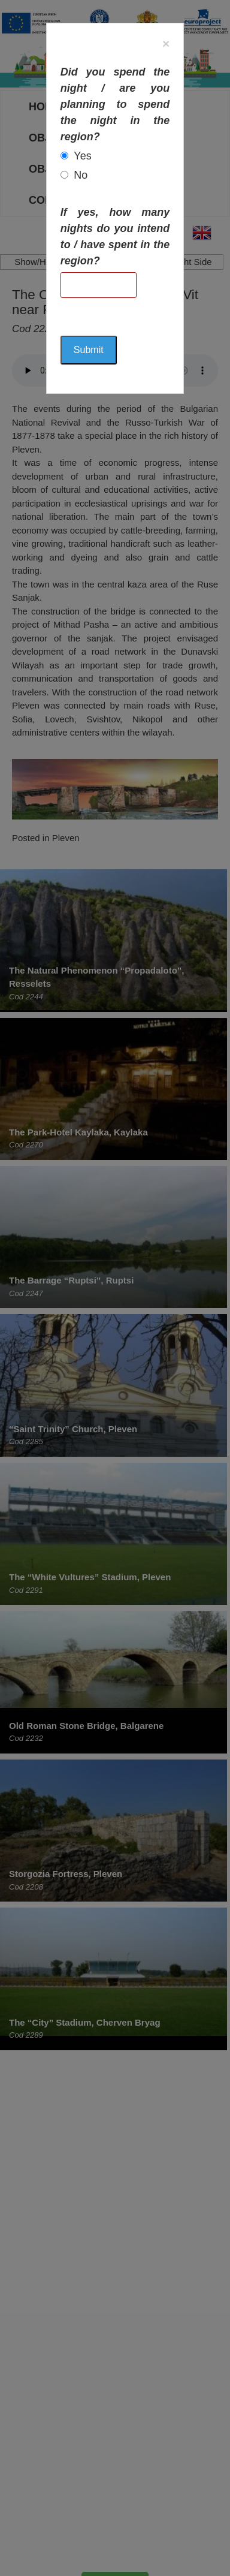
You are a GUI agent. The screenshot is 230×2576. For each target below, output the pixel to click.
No (80, 175)
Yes (82, 156)
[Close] (166, 43)
